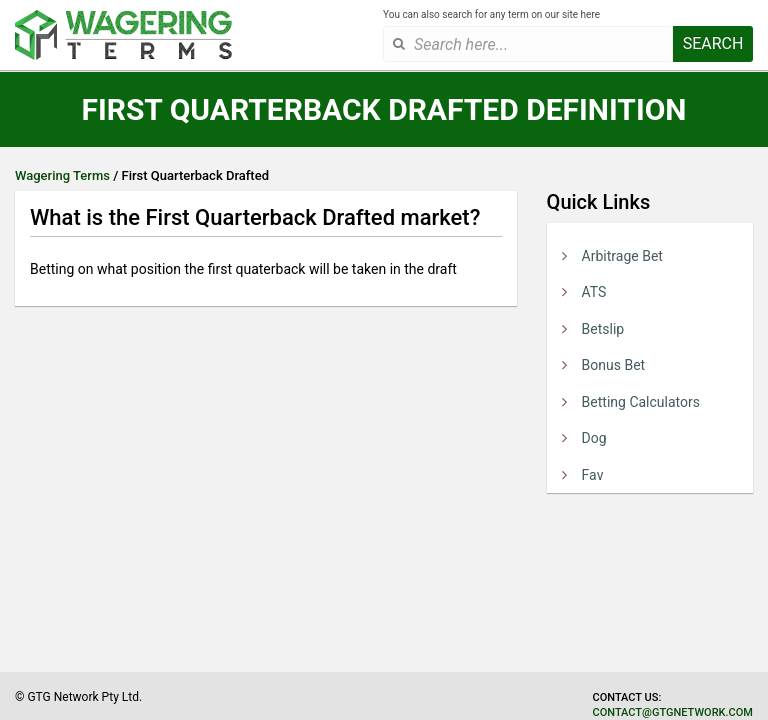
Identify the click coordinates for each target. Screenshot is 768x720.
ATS (594, 292)
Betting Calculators (641, 402)
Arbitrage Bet (622, 256)
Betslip (603, 329)
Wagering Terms (62, 175)
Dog (594, 438)
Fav (593, 475)
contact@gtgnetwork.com (673, 712)
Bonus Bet (614, 365)
